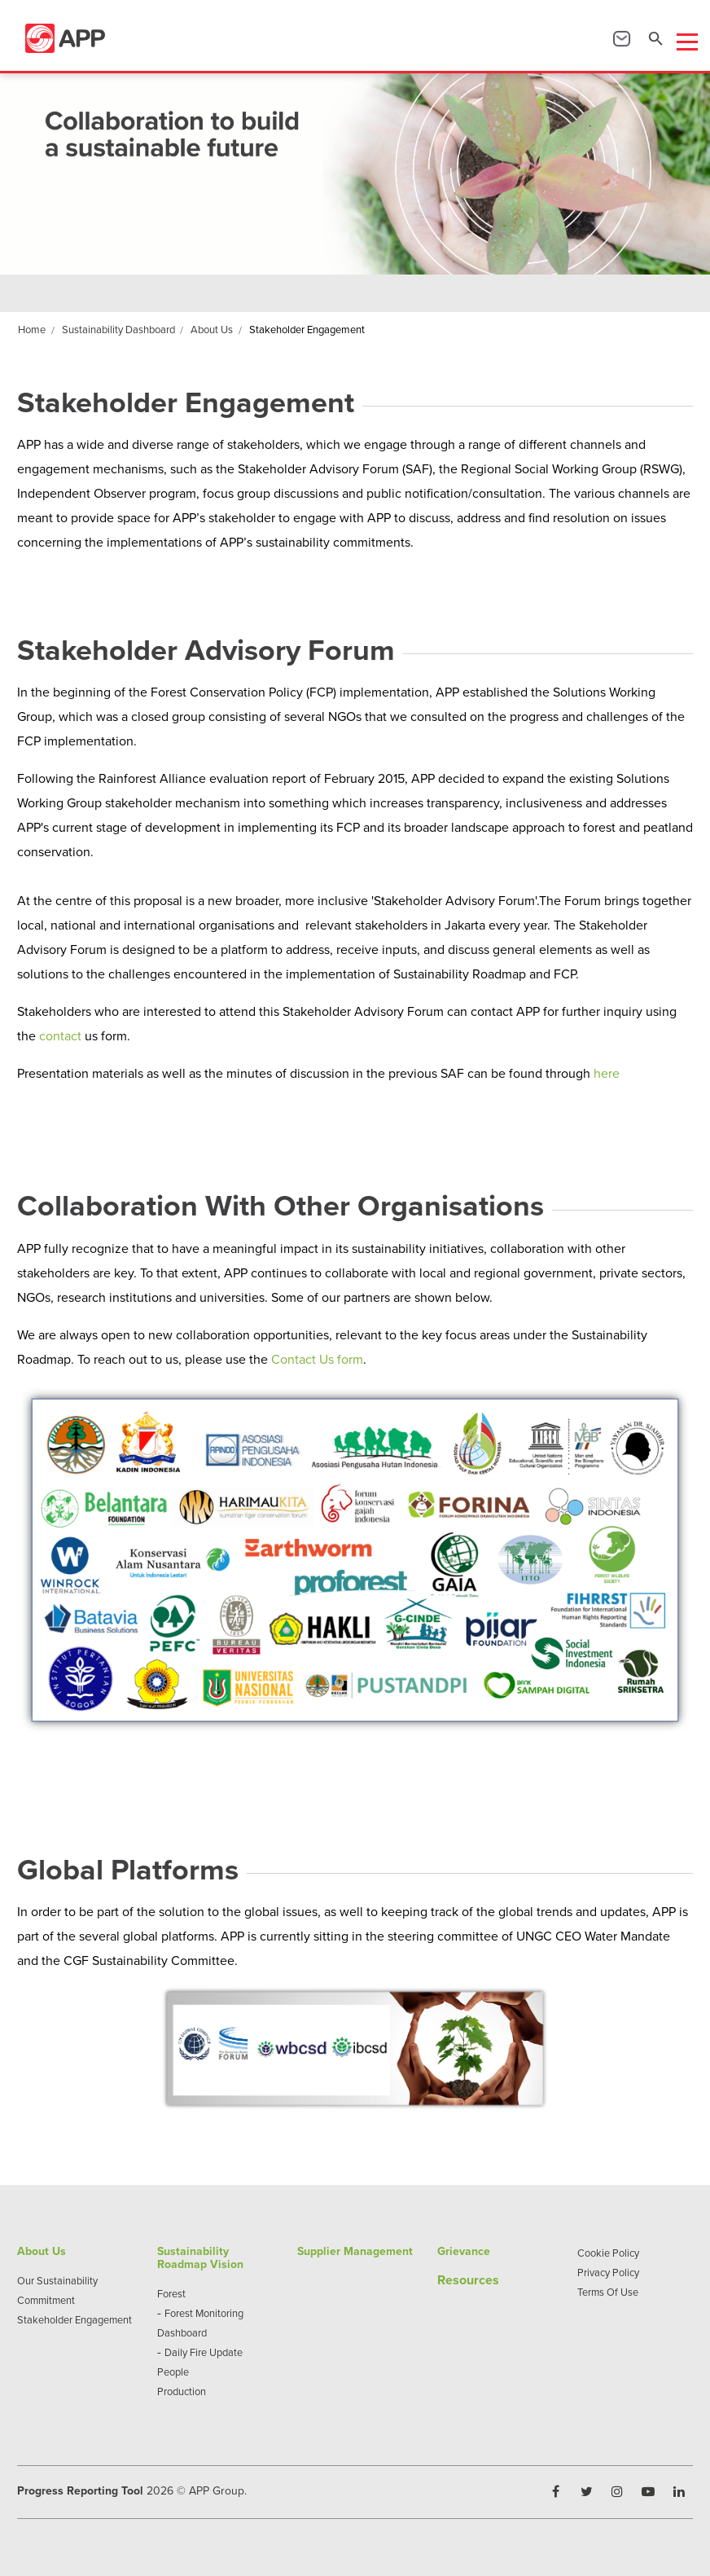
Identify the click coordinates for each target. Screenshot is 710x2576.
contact (60, 1035)
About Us (41, 2250)
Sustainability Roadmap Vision (200, 2257)
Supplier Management (355, 2250)
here (607, 1073)
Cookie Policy (608, 2252)
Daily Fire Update (203, 2352)
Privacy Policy (608, 2272)
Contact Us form (317, 1359)
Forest (171, 2293)
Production (181, 2391)
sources (476, 2279)
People (173, 2371)
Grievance (463, 2250)
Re (445, 2279)
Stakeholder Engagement (74, 2319)
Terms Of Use (607, 2291)
